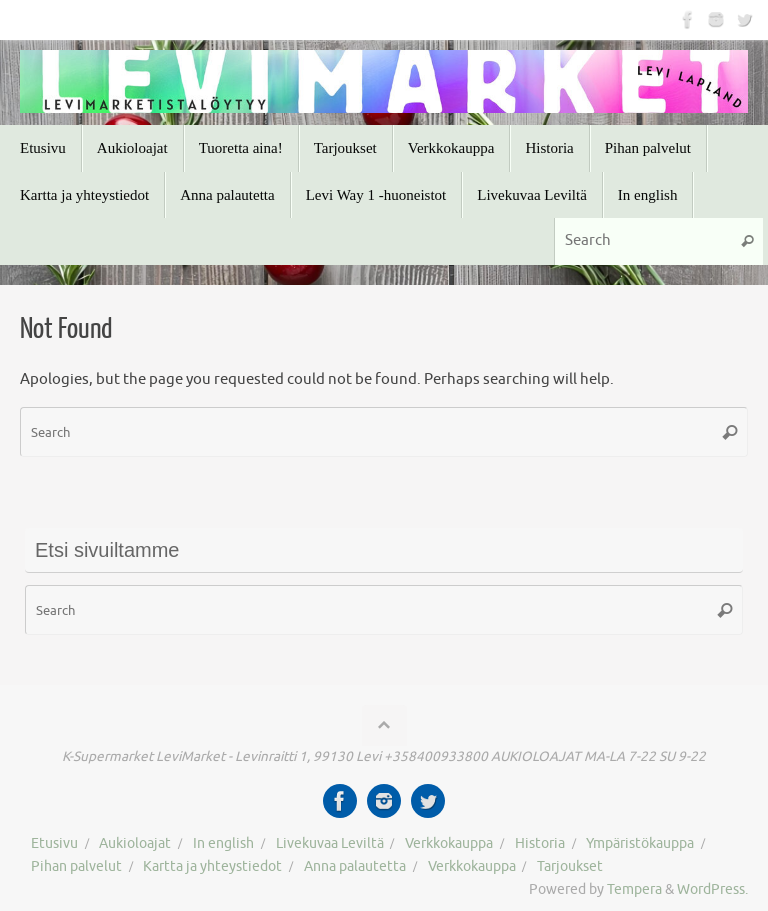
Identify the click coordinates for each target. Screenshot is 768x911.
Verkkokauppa (449, 843)
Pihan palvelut (76, 866)
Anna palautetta (355, 866)
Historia (540, 843)
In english (223, 843)
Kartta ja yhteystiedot (212, 866)
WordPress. (712, 889)
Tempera (634, 889)
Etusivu (54, 843)
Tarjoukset (570, 866)
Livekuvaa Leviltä (330, 843)
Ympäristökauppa (640, 843)
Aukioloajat (135, 843)
